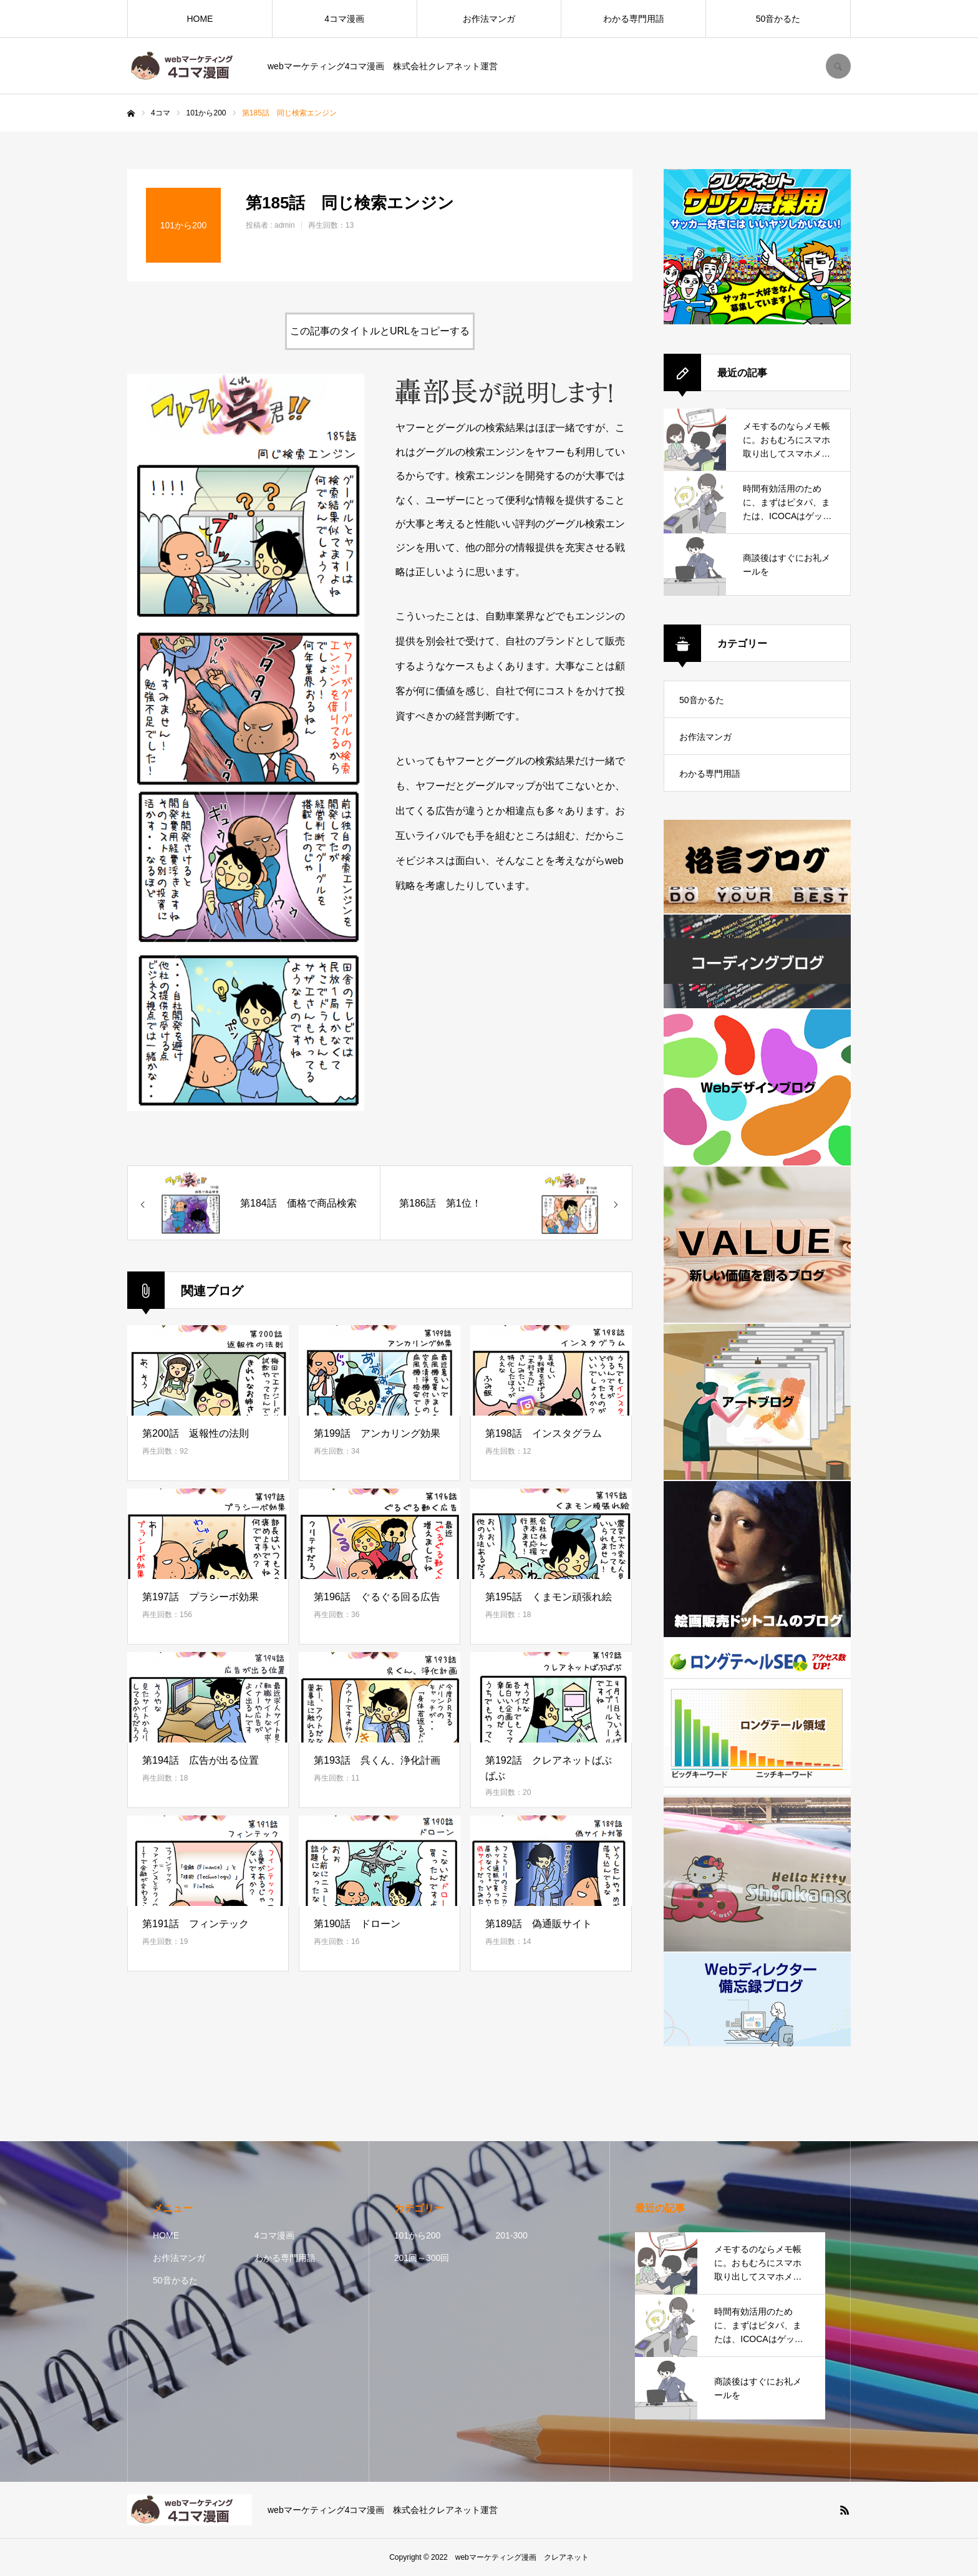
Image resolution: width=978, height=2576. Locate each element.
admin (284, 225)
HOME (199, 19)
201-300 (511, 2235)
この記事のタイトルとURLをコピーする (380, 331)
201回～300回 (422, 2258)
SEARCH (838, 66)
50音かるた (778, 19)
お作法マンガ (489, 19)
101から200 (417, 2235)
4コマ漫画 (344, 19)
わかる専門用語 (633, 19)
